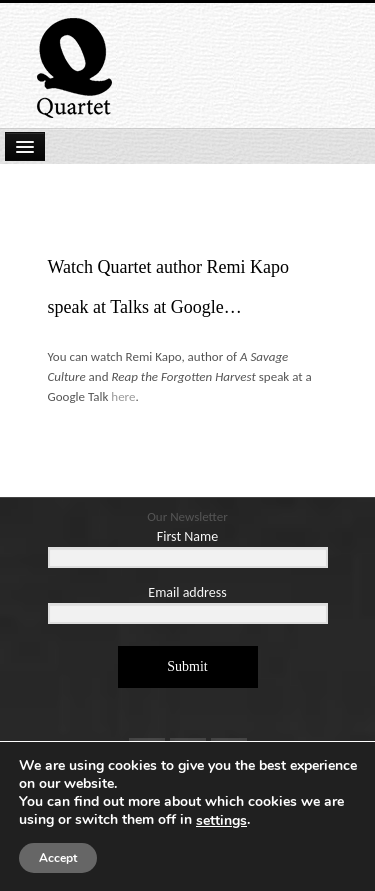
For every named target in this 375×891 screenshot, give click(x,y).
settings (221, 821)
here (123, 396)
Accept (58, 858)
